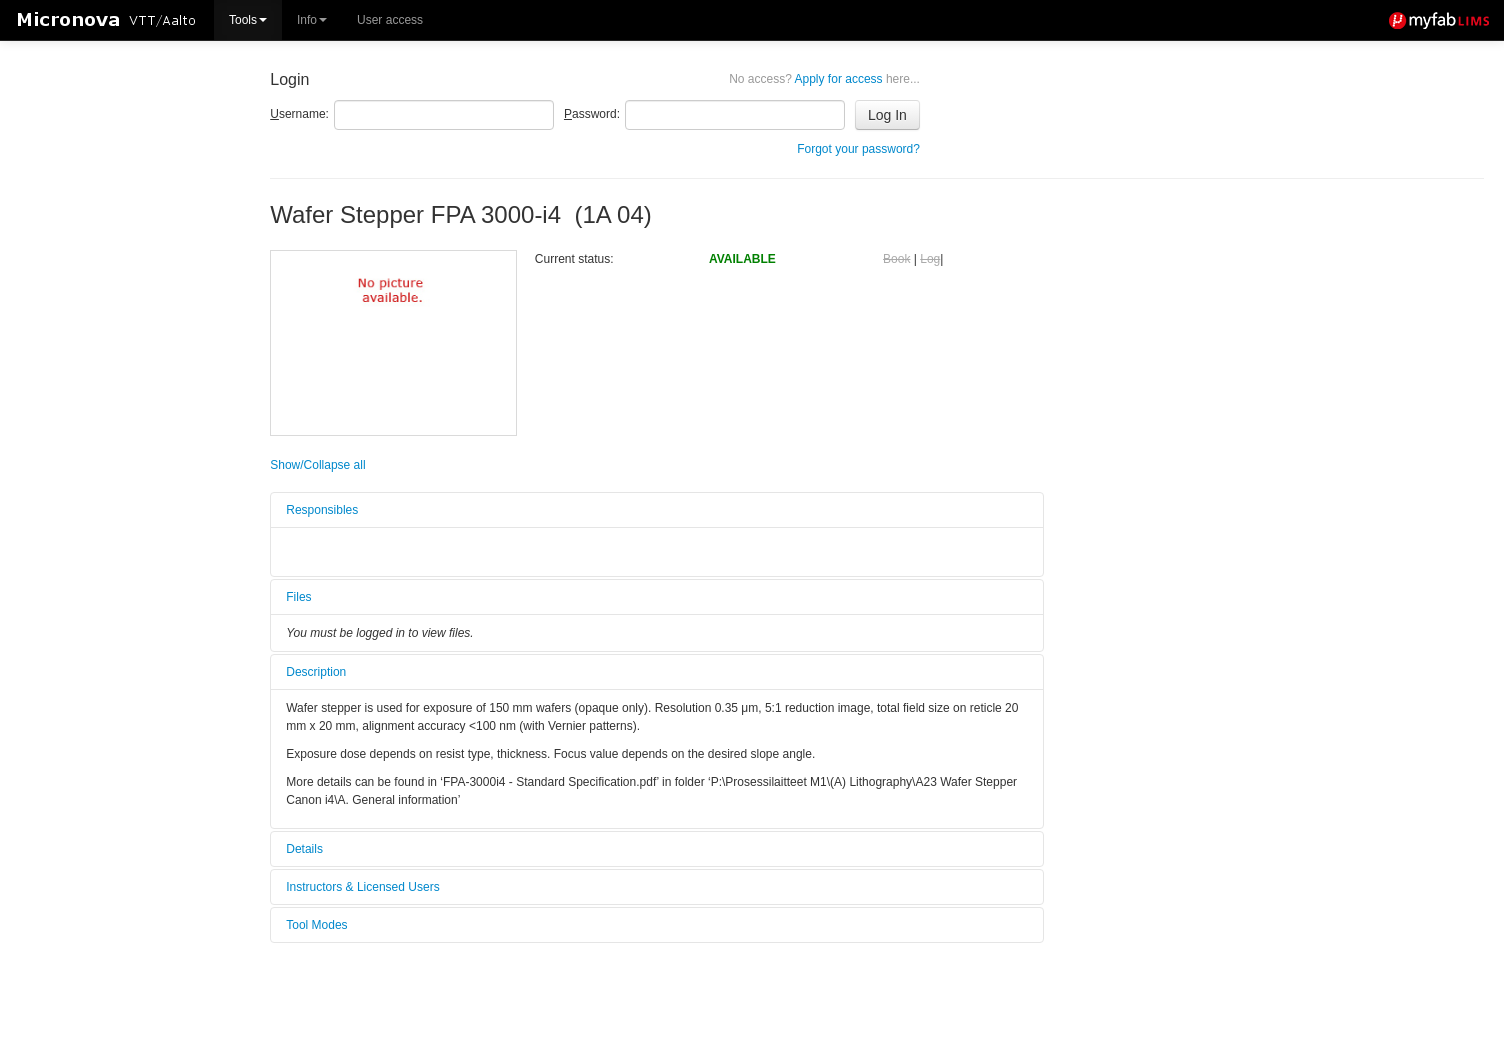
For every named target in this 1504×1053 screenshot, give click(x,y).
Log (930, 259)
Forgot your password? (858, 149)
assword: (592, 114)
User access (390, 20)
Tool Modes (316, 925)
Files (298, 597)
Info (312, 20)
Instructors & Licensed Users (362, 887)
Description (316, 672)
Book (896, 259)
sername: (299, 114)
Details (304, 849)
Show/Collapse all (317, 465)
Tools (248, 20)
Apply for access (824, 79)
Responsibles (322, 510)
